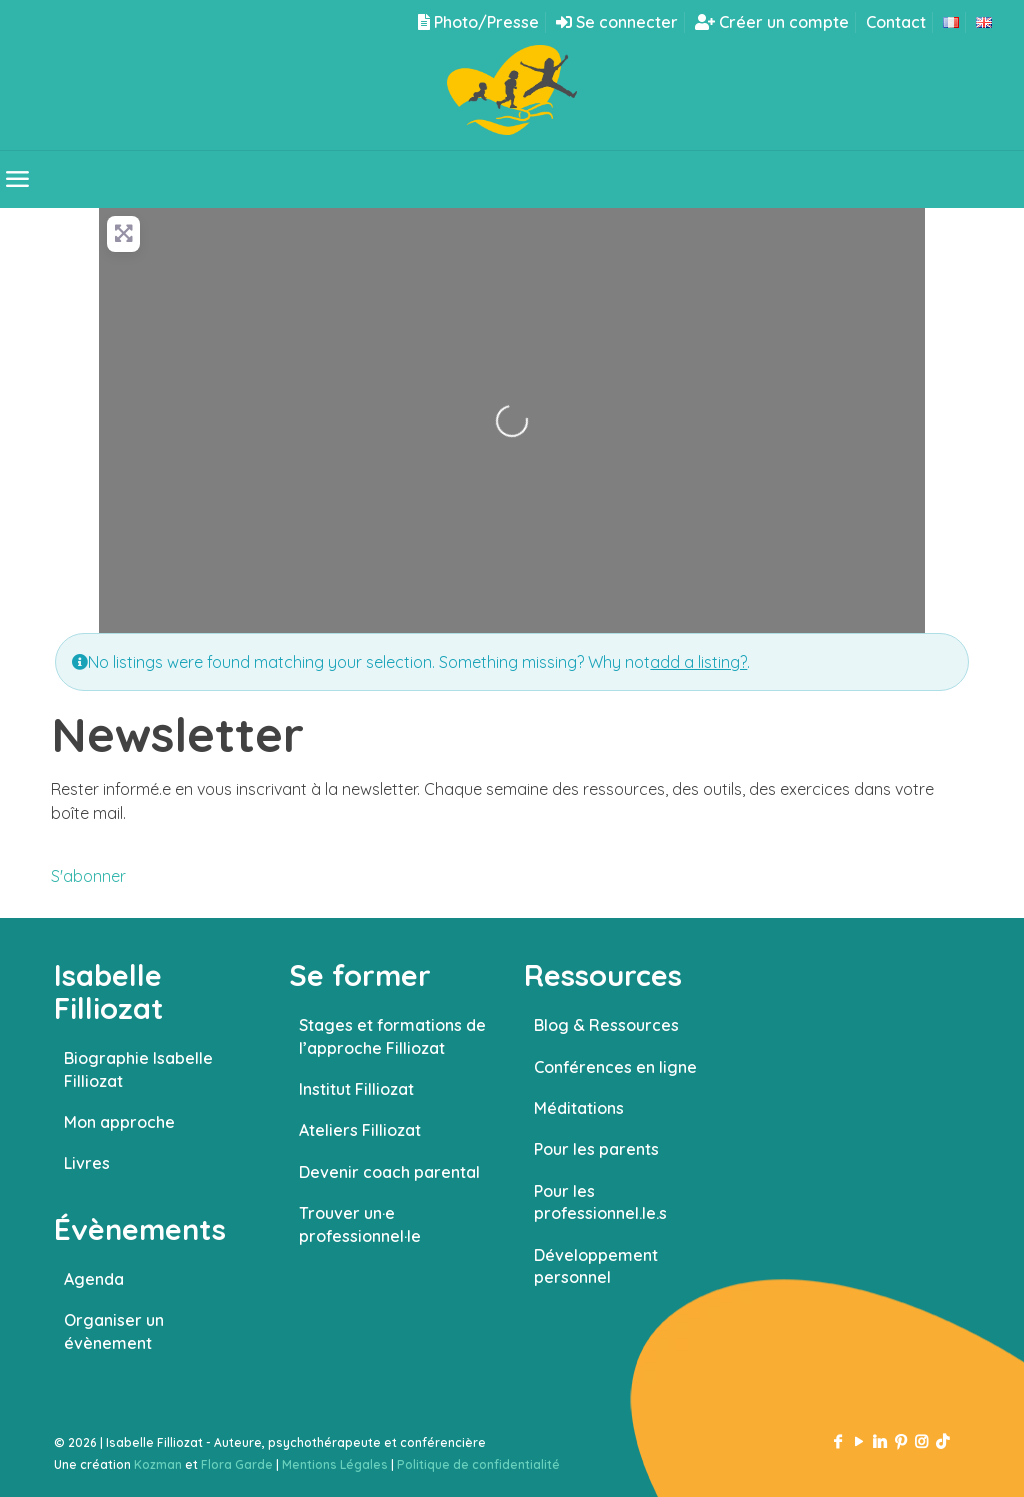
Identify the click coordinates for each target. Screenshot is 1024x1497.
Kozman (158, 1464)
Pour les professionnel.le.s (600, 1202)
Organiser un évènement (114, 1331)
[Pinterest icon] (900, 1441)
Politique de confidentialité (478, 1464)
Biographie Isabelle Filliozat (138, 1069)
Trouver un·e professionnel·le (360, 1224)
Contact (896, 22)
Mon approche (119, 1122)
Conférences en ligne (615, 1067)
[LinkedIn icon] (879, 1441)
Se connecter (617, 22)
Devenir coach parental (389, 1172)
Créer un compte (772, 22)
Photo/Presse (478, 22)
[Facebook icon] (837, 1441)
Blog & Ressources (606, 1025)
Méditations (579, 1108)
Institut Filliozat (356, 1089)
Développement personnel (596, 1266)
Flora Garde (237, 1464)
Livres (87, 1163)
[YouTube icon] (858, 1441)
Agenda (94, 1279)
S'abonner (88, 876)
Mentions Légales (335, 1464)
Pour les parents (596, 1149)
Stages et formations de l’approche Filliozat (392, 1036)
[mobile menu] (17, 179)
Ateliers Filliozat (360, 1130)
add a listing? (698, 662)
